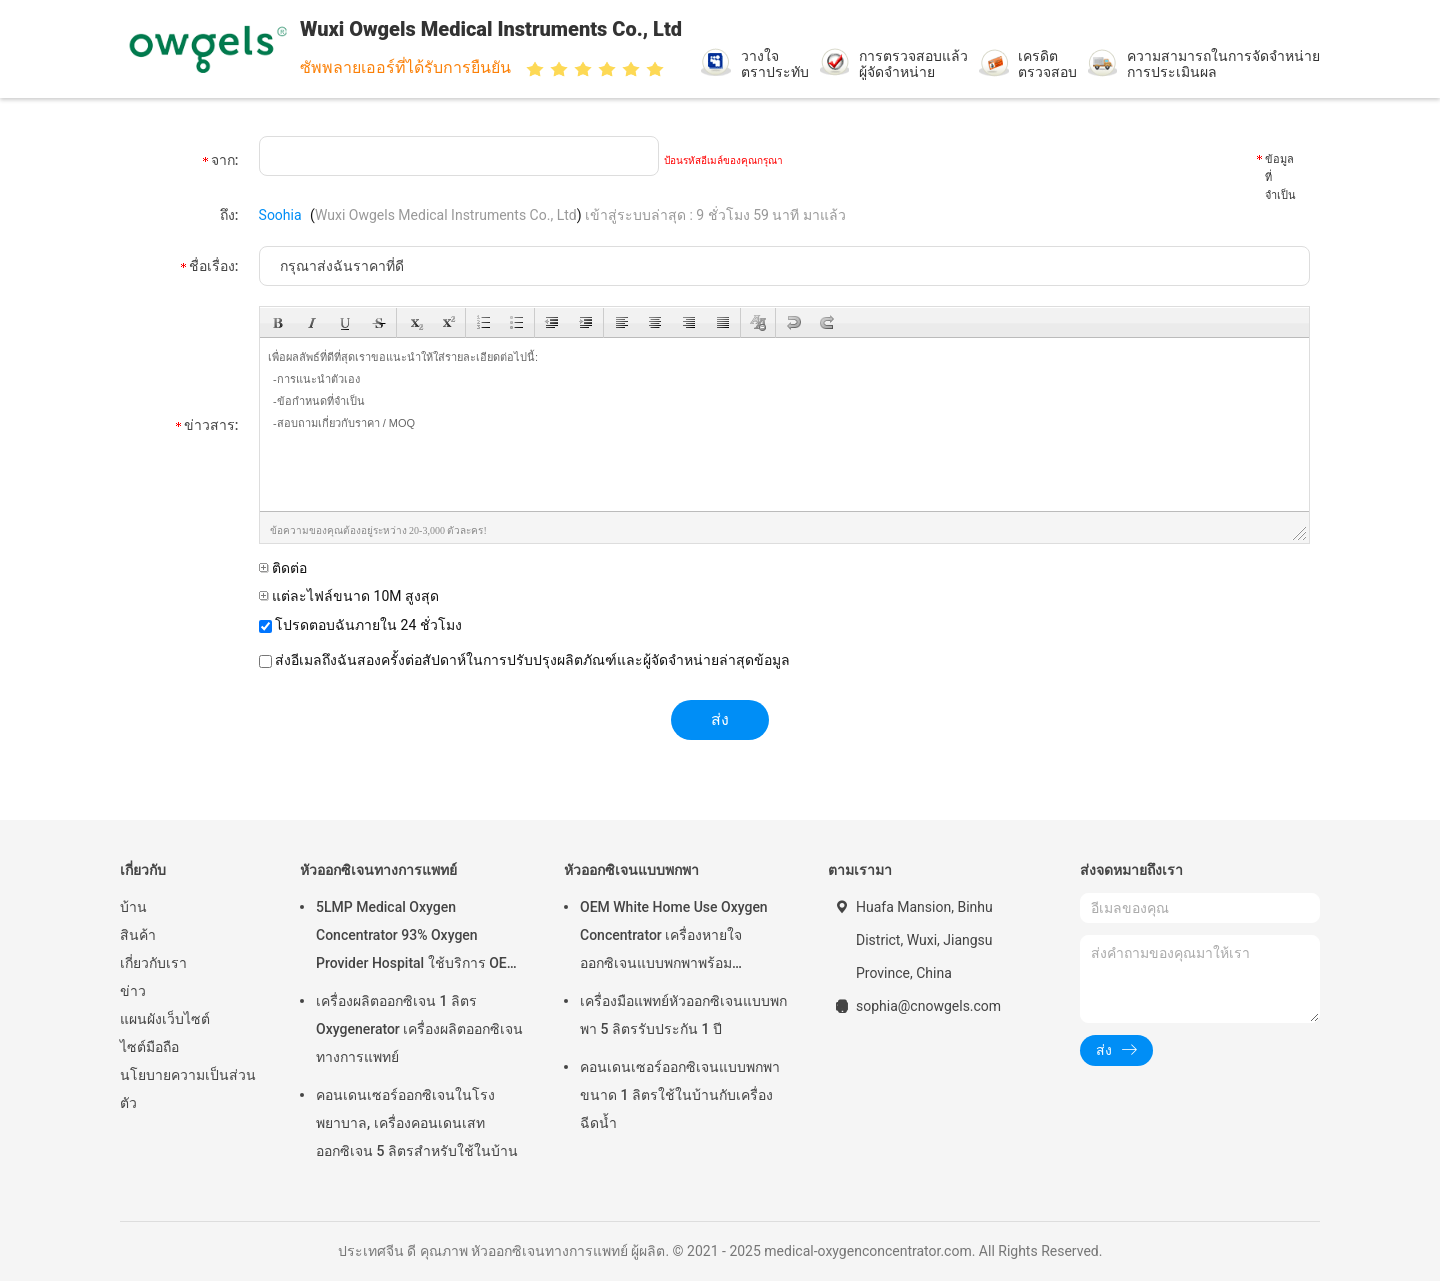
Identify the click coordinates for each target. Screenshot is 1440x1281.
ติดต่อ (283, 568)
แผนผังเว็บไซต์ (165, 1019)
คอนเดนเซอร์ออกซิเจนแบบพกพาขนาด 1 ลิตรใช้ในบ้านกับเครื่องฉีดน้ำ (680, 1095)
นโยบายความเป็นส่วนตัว (188, 1089)
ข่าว (133, 991)
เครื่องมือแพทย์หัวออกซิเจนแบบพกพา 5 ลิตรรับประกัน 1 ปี (683, 1015)
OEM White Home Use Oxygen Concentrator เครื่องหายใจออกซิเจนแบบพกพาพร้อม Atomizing (674, 938)
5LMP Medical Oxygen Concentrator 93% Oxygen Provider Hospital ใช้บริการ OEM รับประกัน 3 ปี (417, 938)
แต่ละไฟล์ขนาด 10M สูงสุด (349, 596)
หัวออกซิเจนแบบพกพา (631, 870)
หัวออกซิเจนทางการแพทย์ (378, 870)
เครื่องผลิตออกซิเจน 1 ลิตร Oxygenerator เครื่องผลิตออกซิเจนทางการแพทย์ (419, 1029)
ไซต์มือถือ (149, 1047)
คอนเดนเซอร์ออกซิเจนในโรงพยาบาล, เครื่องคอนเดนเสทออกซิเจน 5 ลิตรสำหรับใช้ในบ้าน (417, 1123)
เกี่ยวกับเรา (153, 963)
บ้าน (133, 907)
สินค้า (138, 935)
